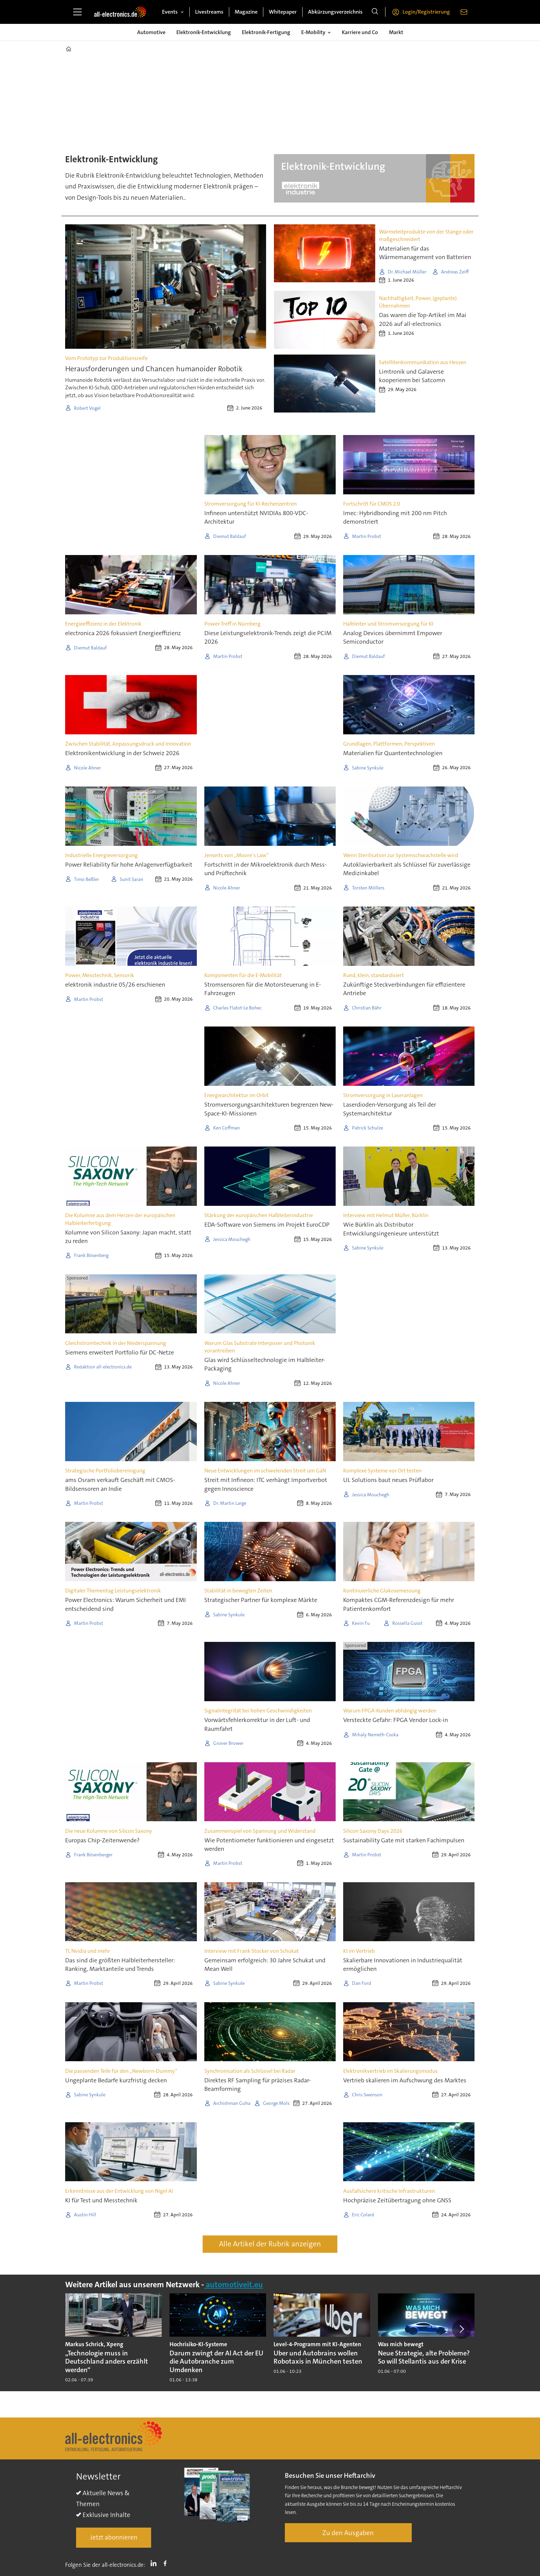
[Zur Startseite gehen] (120, 12)
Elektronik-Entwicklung (203, 32)
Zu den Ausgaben (348, 2532)
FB (167, 2563)
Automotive (151, 32)
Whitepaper (283, 11)
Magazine (246, 11)
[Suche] (375, 12)
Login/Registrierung (426, 11)
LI (155, 2563)
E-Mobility (313, 32)
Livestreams (209, 11)
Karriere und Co (360, 32)
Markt (396, 32)
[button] (461, 2329)
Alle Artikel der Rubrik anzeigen (270, 2244)
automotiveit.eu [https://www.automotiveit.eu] (233, 2284)
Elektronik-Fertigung (266, 32)
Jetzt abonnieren (113, 2537)
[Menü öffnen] (77, 12)
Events (170, 11)
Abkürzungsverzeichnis (335, 11)
